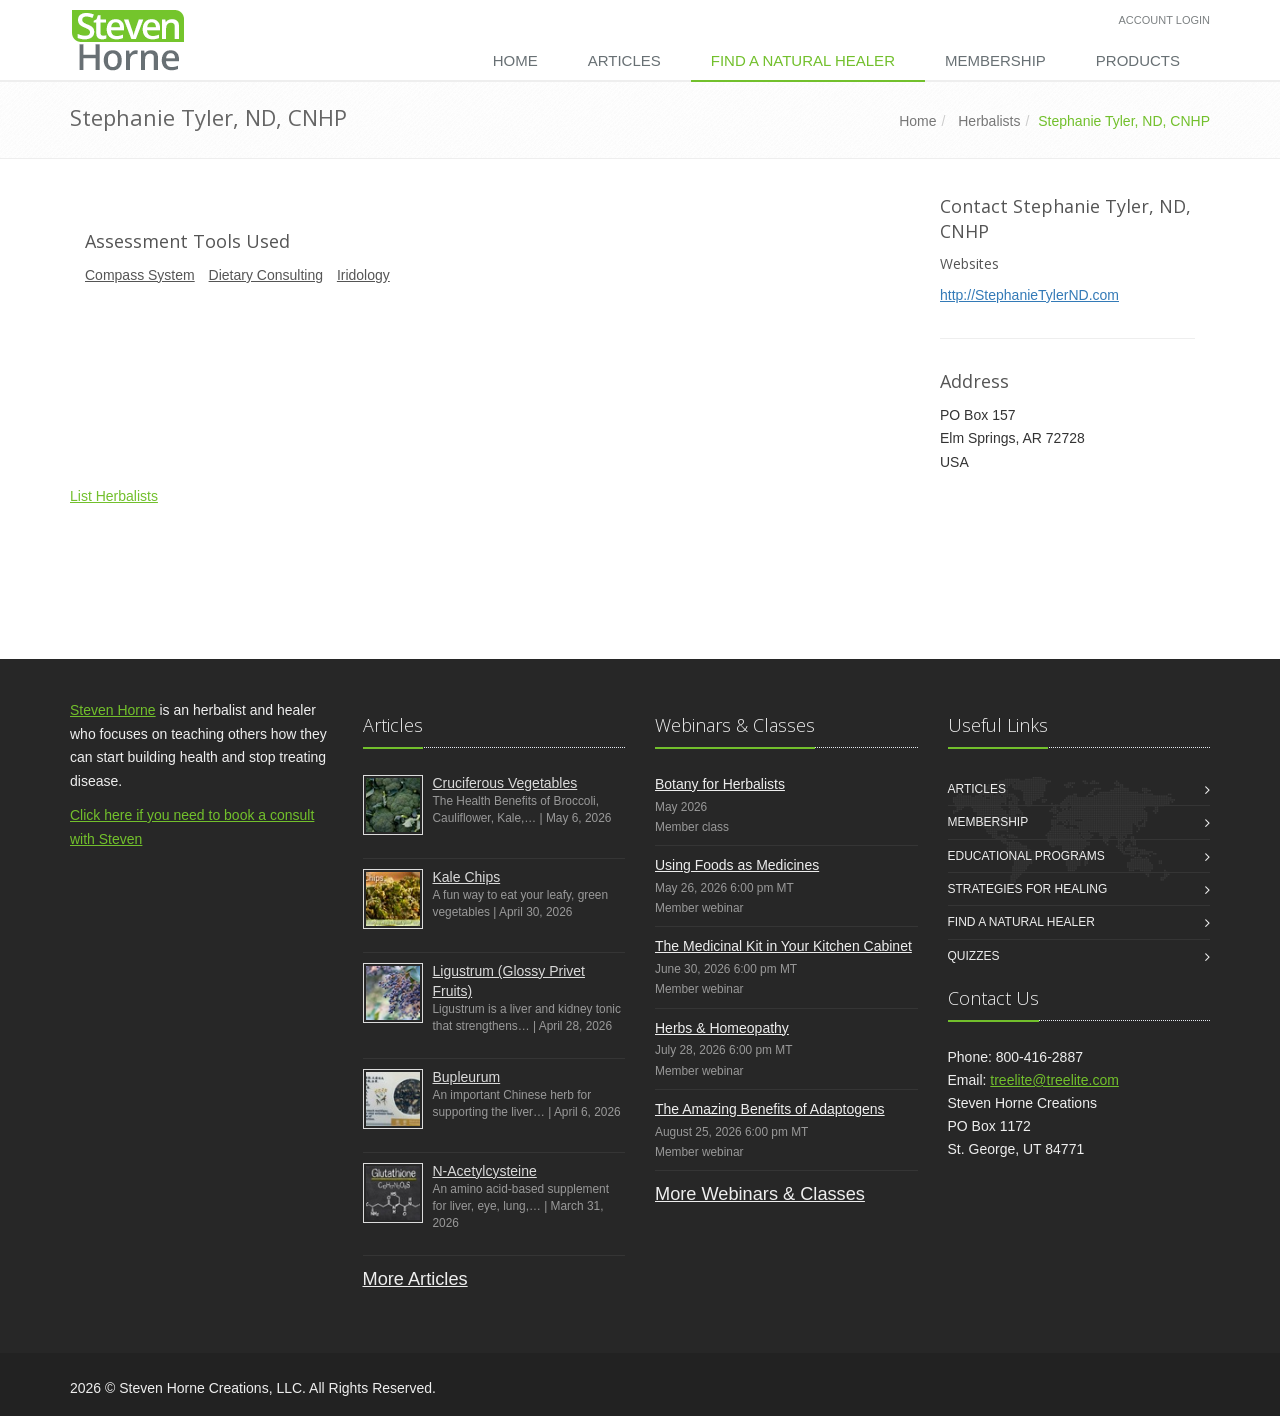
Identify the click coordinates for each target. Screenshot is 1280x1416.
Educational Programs (1026, 856)
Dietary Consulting (266, 275)
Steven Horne (113, 710)
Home (515, 60)
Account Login (1164, 20)
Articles (624, 60)
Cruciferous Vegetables (505, 783)
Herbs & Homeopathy (722, 1028)
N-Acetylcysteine (485, 1171)
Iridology (363, 275)
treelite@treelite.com (1054, 1080)
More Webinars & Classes (760, 1194)
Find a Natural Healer (803, 60)
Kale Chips (467, 877)
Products (1138, 60)
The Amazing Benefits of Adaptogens (770, 1109)
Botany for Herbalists (720, 784)
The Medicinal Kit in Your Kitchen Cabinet (783, 946)
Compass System (140, 275)
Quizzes (974, 956)
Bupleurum (467, 1077)
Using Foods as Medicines (737, 865)
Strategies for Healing (1028, 889)
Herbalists (989, 121)
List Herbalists (114, 496)
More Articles (415, 1279)
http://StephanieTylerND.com (1029, 295)
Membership (995, 60)
